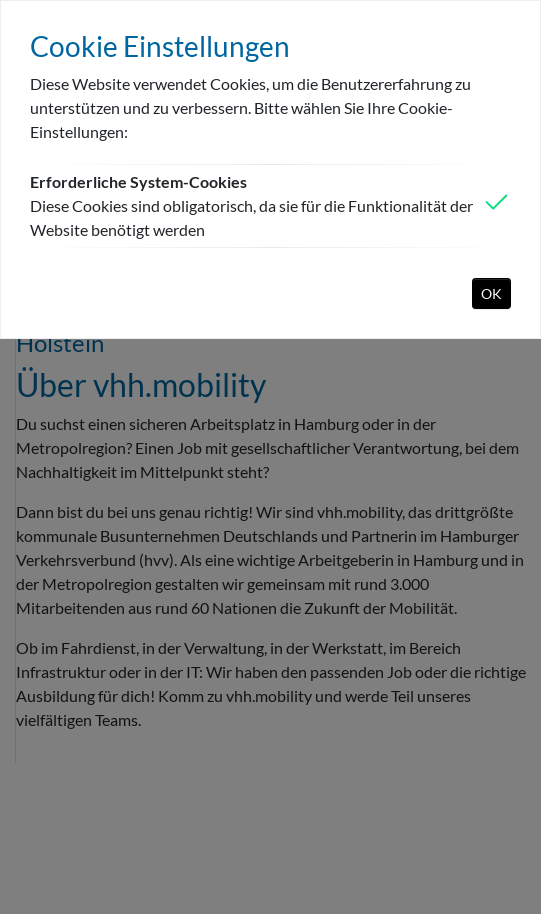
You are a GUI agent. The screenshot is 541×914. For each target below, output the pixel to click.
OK (491, 293)
